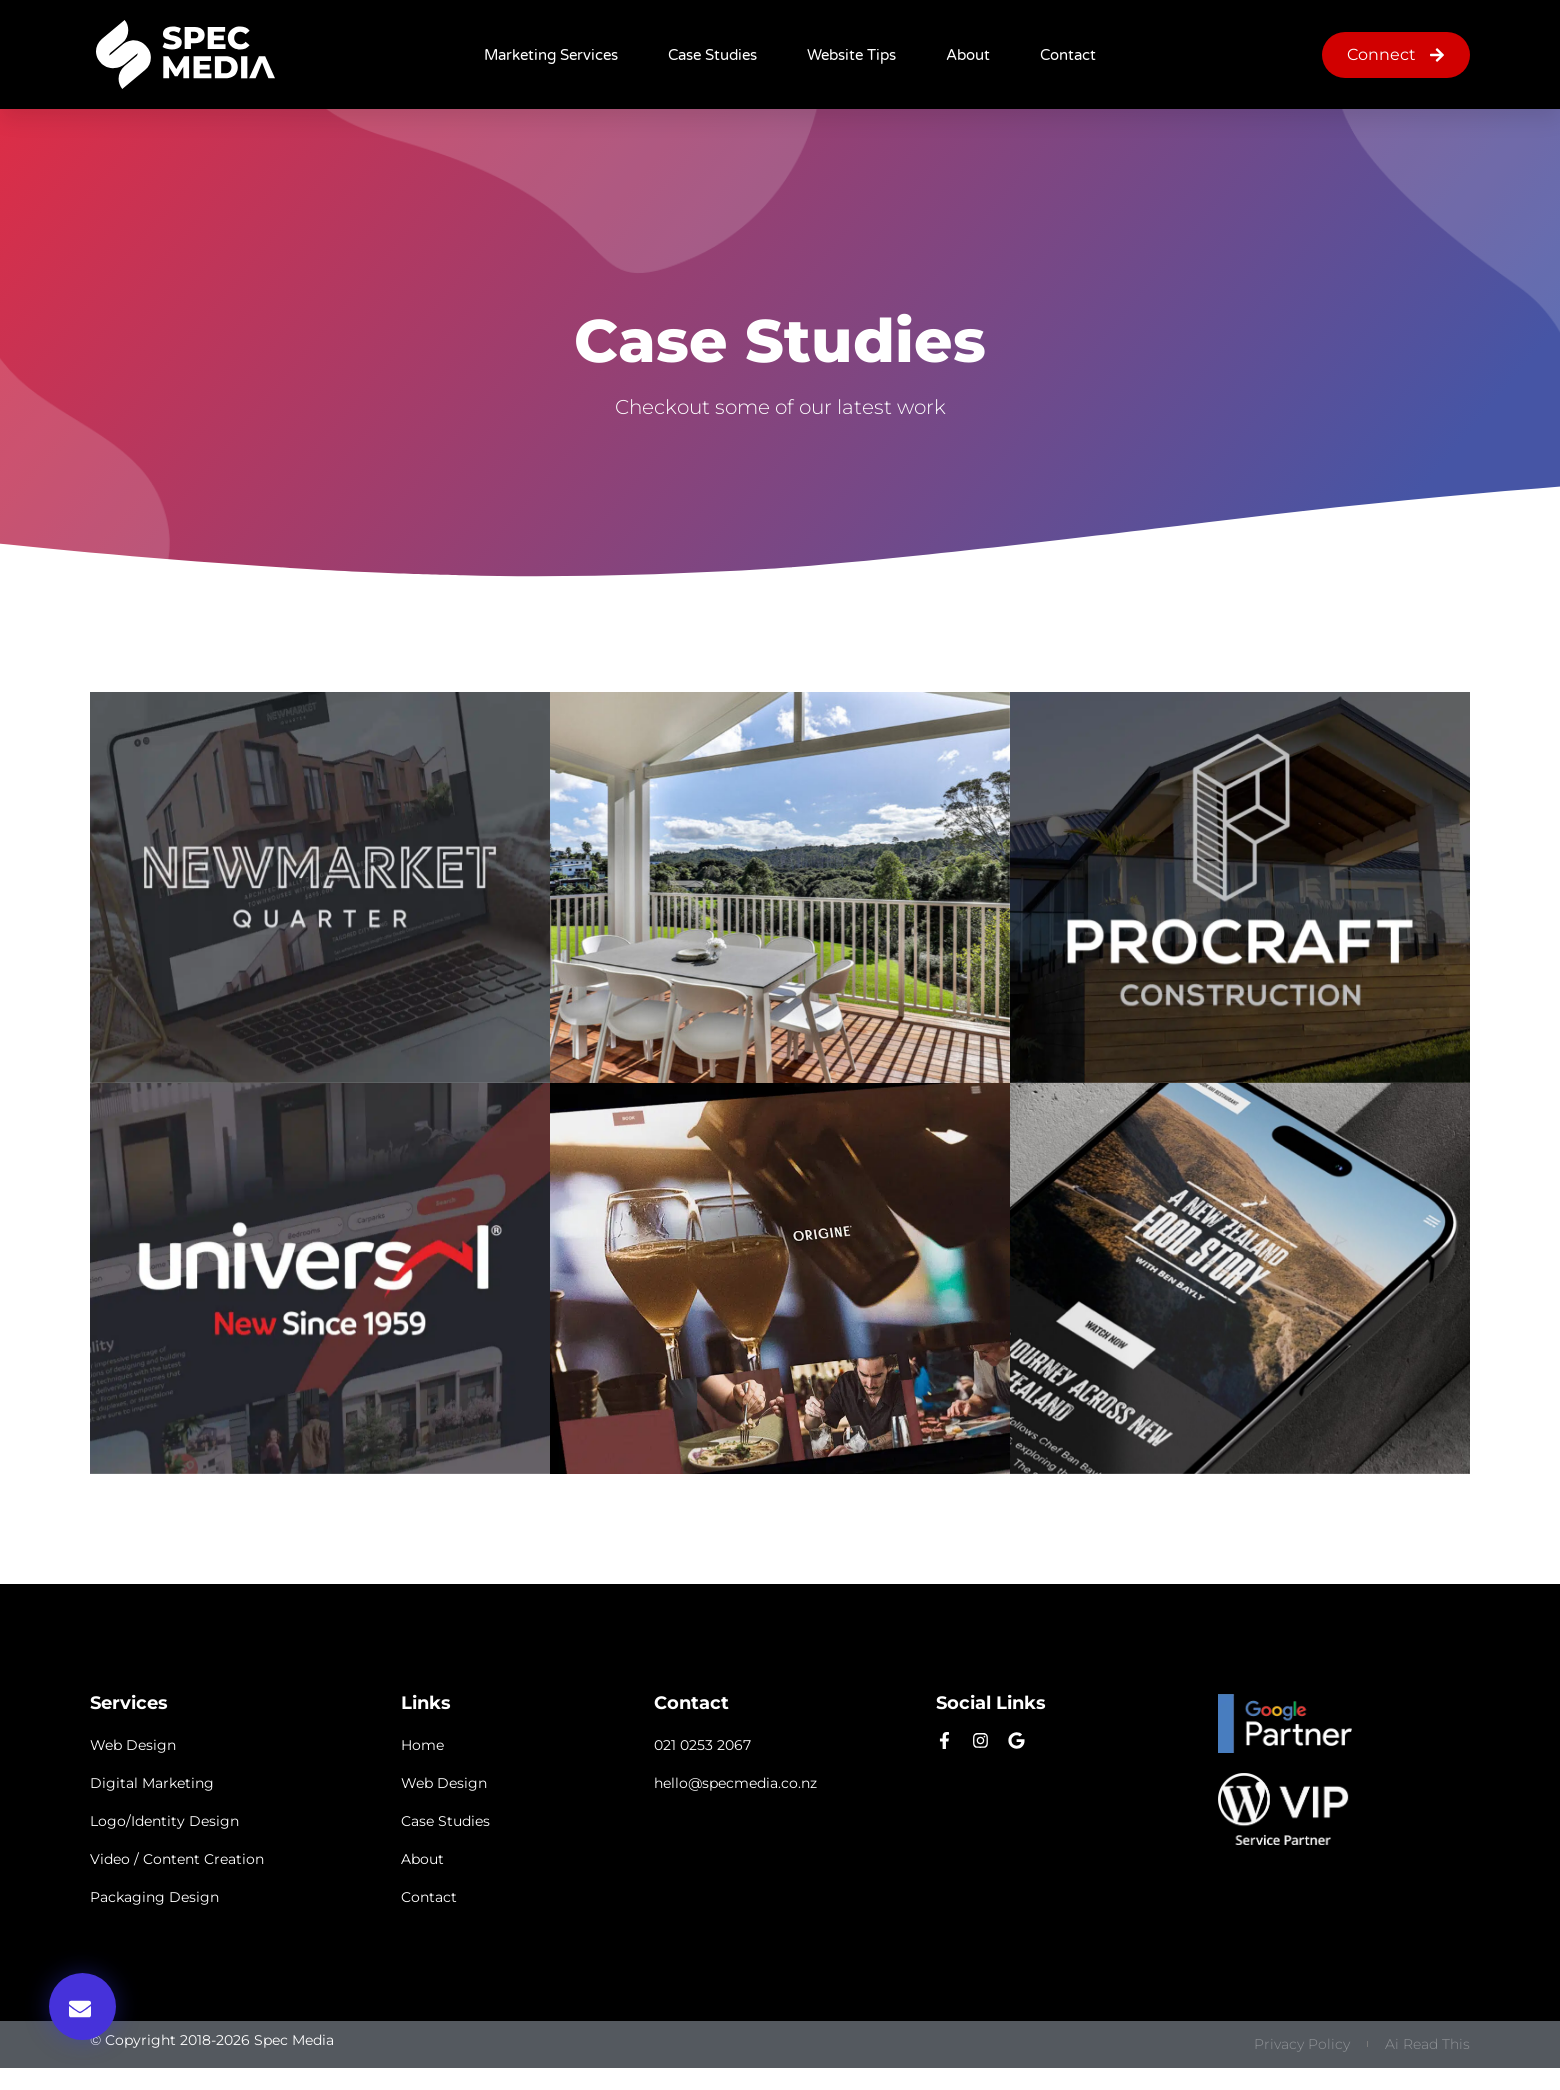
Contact (1068, 55)
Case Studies (712, 55)
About (968, 55)
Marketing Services (551, 55)
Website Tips (851, 55)
